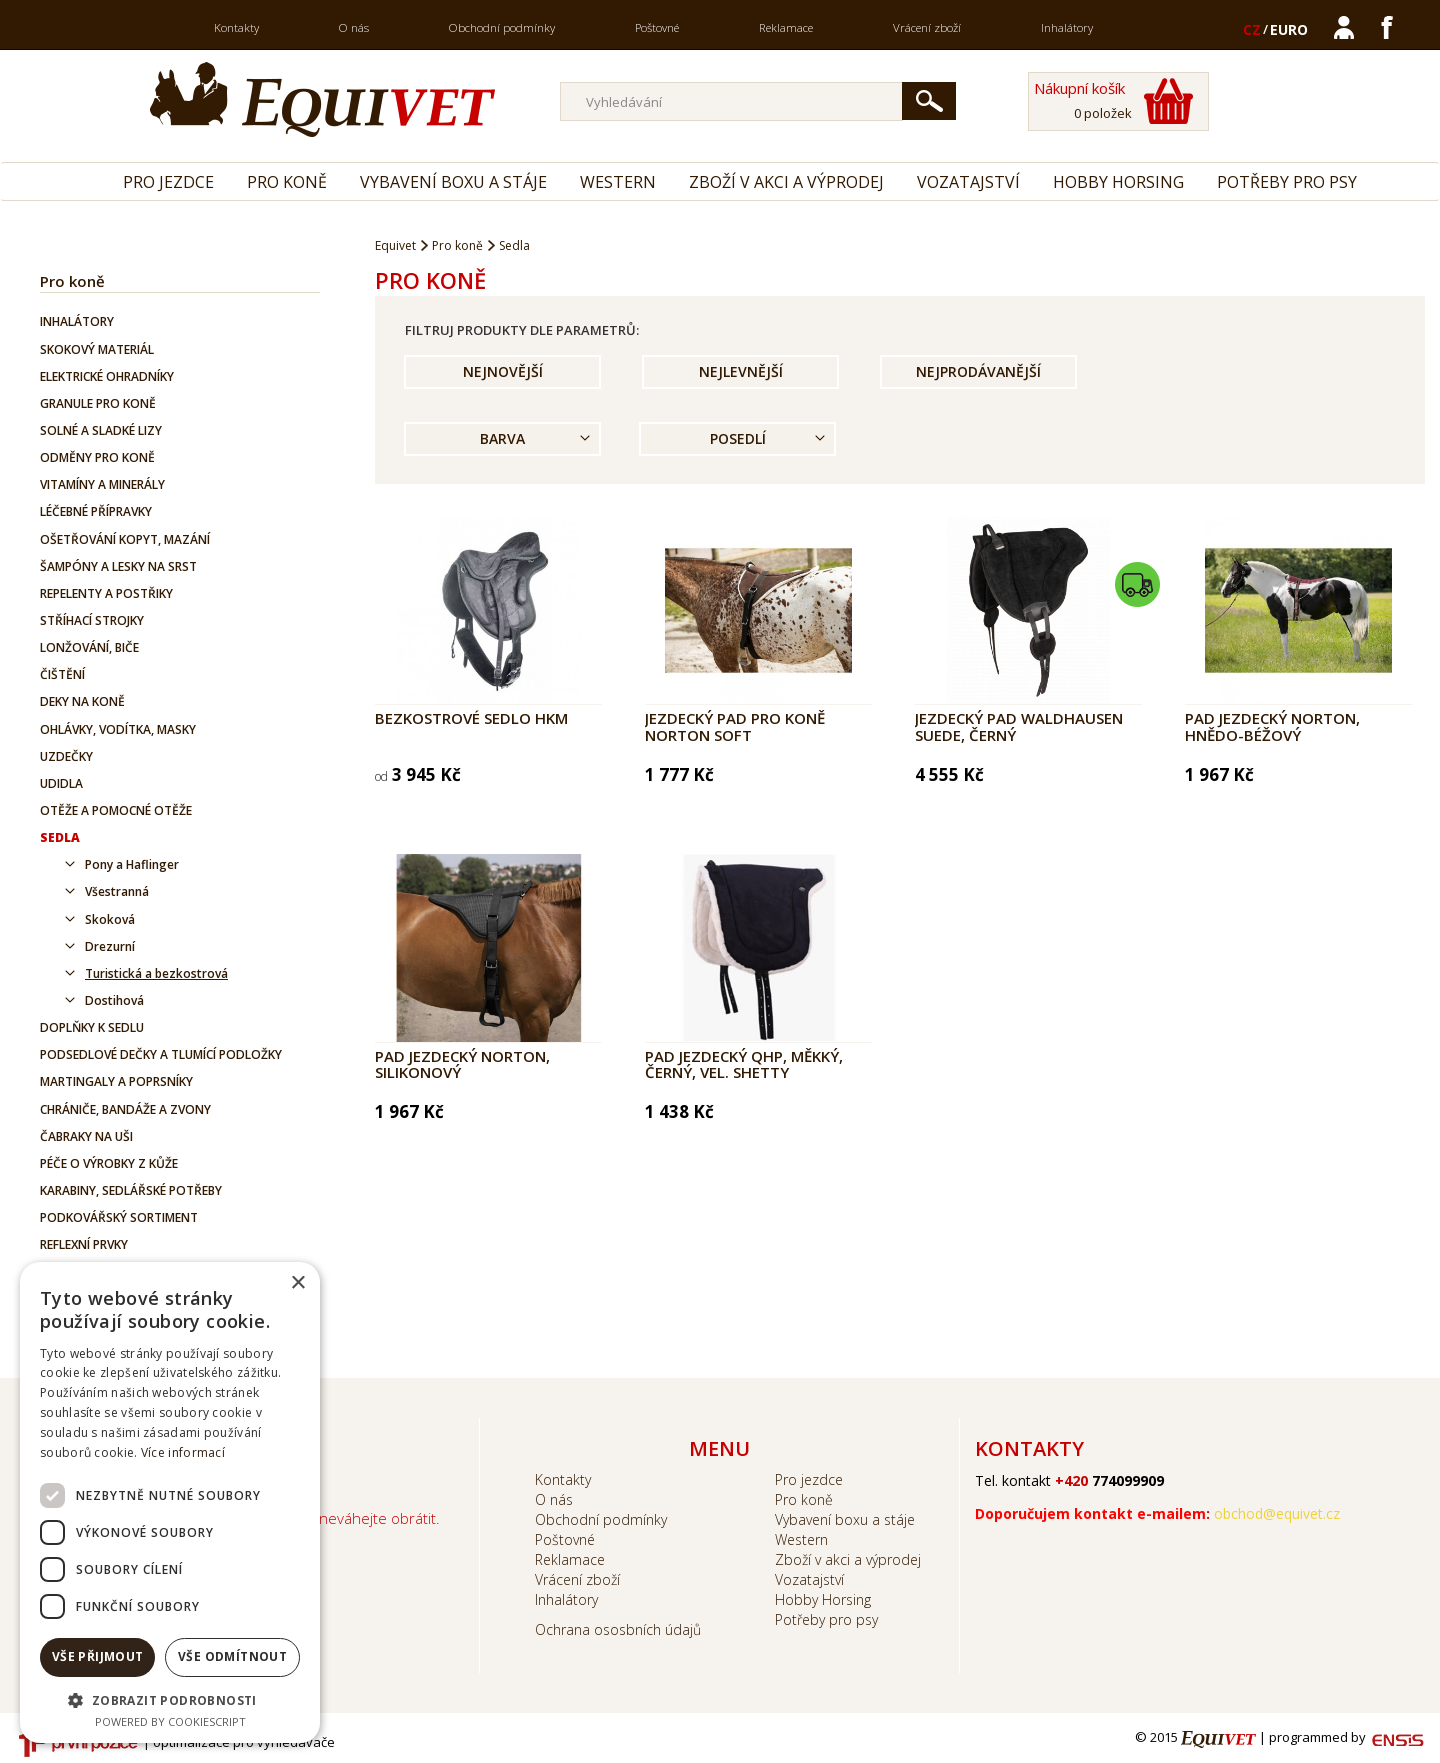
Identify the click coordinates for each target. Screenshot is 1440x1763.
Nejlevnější (741, 371)
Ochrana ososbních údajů (618, 1629)
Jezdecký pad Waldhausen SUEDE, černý (1019, 726)
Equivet (395, 245)
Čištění (62, 674)
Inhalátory (1067, 27)
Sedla (60, 837)
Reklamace (786, 27)
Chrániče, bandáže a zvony (125, 1109)
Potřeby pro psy (1287, 182)
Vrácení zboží (927, 27)
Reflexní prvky (84, 1244)
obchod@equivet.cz (1277, 1513)
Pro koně (287, 182)
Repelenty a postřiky (106, 593)
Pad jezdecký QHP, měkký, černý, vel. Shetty (744, 1064)
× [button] (297, 1283)
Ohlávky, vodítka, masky (118, 729)
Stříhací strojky (92, 620)
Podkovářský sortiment (119, 1217)
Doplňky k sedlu (92, 1027)
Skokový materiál (97, 349)
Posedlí (738, 438)
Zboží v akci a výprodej (786, 182)
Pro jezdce (168, 182)
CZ (1252, 29)
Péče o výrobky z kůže (109, 1163)
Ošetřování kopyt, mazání (125, 539)
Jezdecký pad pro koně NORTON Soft (735, 726)
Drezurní (110, 946)
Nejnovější (503, 371)
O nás (354, 27)
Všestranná (117, 891)
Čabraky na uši (86, 1136)
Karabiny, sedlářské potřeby (131, 1190)
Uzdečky (66, 756)
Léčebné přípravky (96, 511)
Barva (502, 438)
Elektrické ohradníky (107, 376)
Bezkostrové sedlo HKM (471, 718)
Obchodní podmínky (502, 27)
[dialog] (170, 1502)
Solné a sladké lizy (101, 430)
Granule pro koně (98, 403)
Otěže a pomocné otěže (116, 810)
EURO (1289, 29)
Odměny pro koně (97, 457)
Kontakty (236, 27)
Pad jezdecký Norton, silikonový (462, 1064)
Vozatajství (968, 182)
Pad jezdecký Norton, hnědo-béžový (1272, 726)
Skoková (110, 919)
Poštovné (657, 27)
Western (618, 182)
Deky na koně (82, 701)
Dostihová (114, 1000)
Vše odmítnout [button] (232, 1656)
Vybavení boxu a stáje (453, 182)
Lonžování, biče (89, 647)
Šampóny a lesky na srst (118, 566)
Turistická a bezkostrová (156, 973)
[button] (170, 1699)
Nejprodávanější (978, 371)
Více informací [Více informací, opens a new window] (183, 1452)
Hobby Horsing (1118, 182)
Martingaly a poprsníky (116, 1081)
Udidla (61, 783)
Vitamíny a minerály (102, 484)
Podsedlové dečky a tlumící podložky (161, 1054)
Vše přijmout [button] (98, 1656)
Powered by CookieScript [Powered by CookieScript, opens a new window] (170, 1721)
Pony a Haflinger (132, 864)
